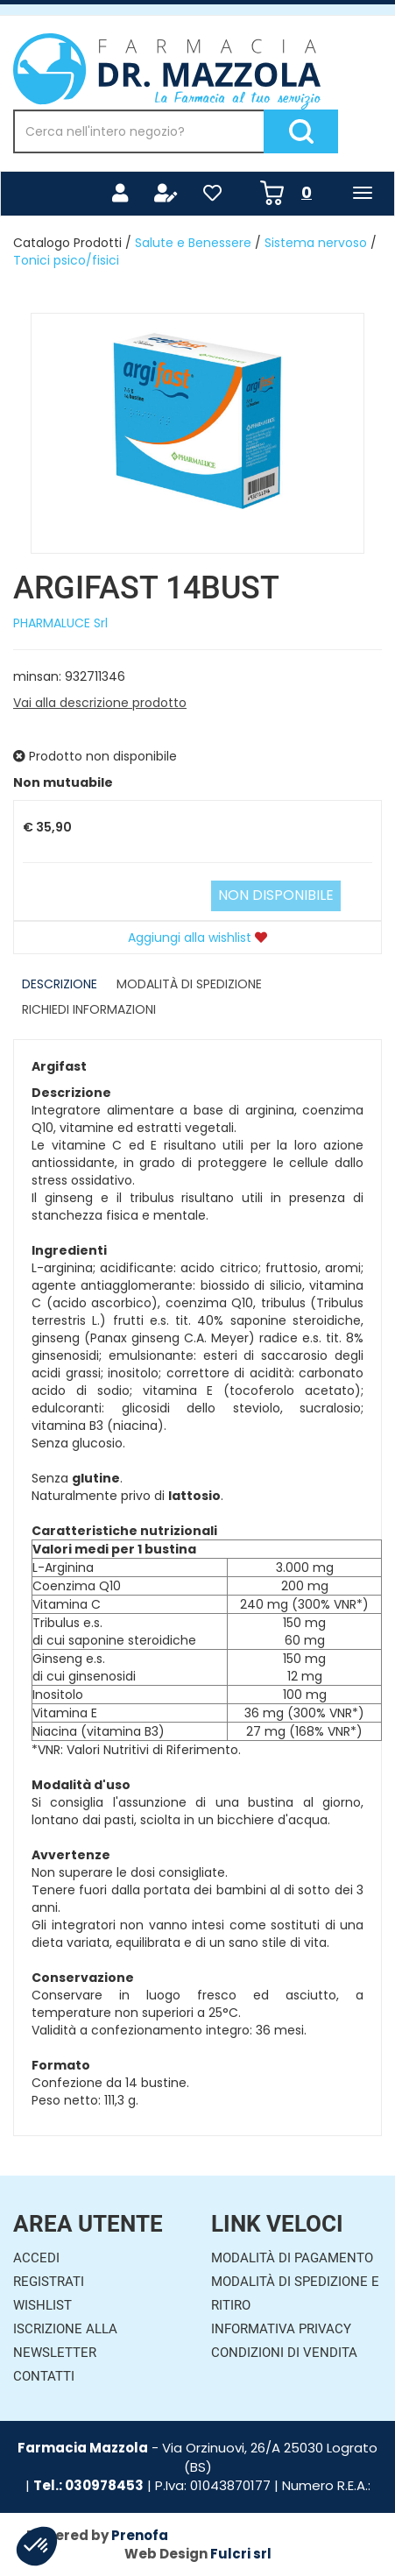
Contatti (43, 2376)
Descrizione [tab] (59, 984)
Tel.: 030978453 (88, 2485)
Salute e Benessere (193, 242)
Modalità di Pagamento (292, 2258)
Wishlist (42, 2305)
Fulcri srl (241, 2553)
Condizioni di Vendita (284, 2352)
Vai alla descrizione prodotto (100, 702)
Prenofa (139, 2535)
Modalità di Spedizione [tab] (189, 984)
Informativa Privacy (281, 2329)
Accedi (36, 2258)
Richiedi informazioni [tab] (89, 1009)
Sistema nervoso (316, 242)
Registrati (48, 2281)
